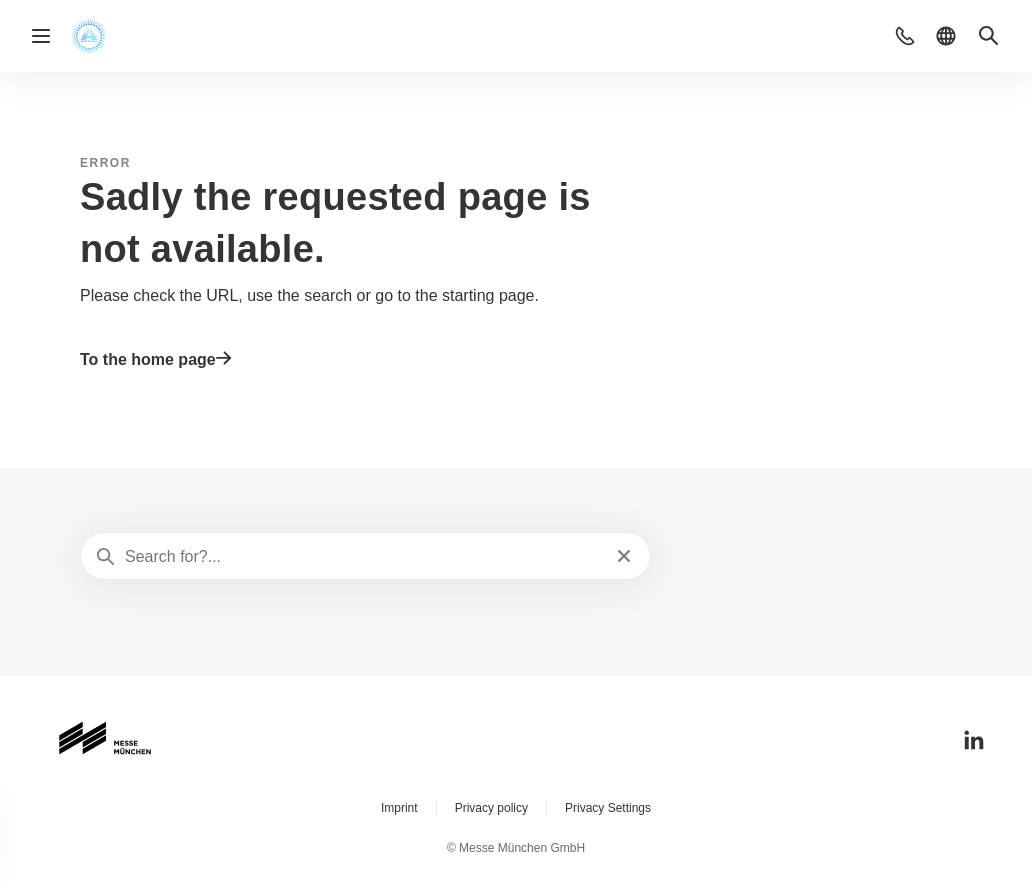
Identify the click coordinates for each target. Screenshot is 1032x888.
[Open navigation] (41, 36)
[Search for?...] (363, 557)
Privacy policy (491, 808)
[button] (905, 36)
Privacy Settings (608, 808)
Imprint (399, 808)
